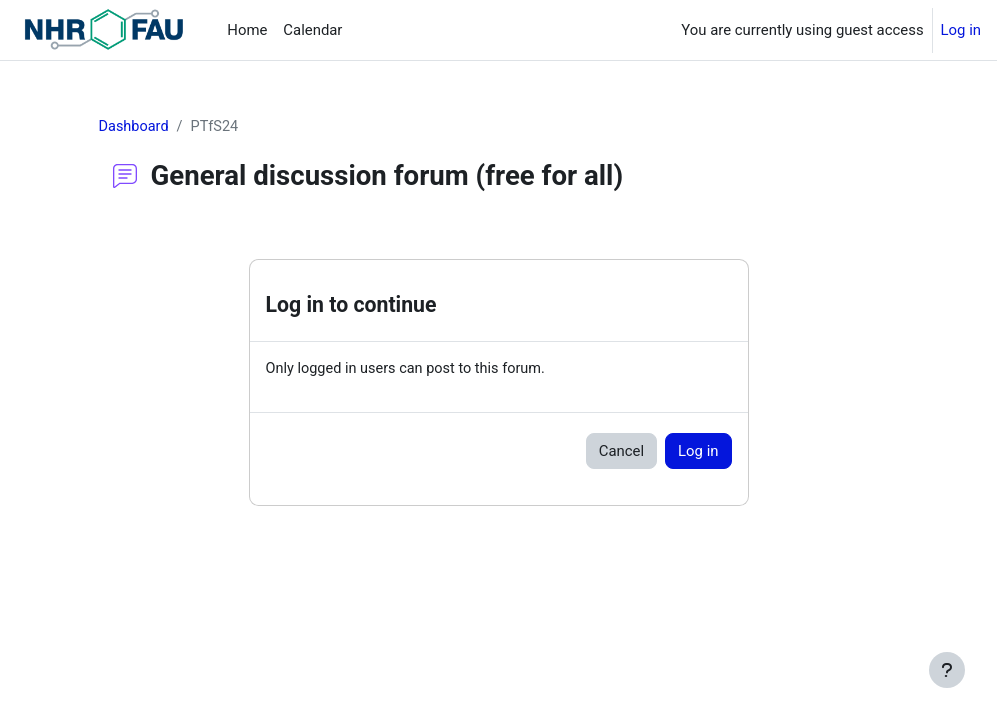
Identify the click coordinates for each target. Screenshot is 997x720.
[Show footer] (947, 670)
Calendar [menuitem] (312, 30)
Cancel (621, 452)
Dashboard (135, 127)
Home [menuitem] (247, 30)
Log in (961, 30)
